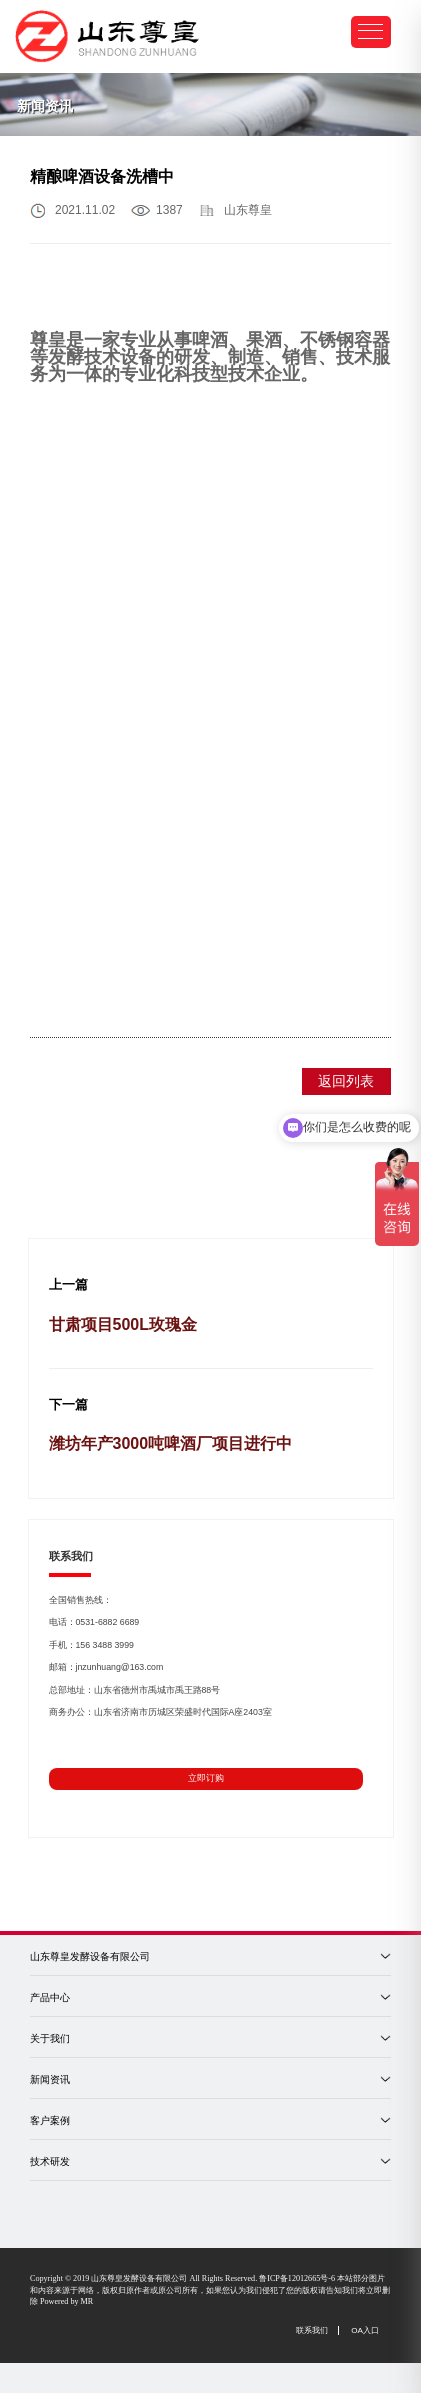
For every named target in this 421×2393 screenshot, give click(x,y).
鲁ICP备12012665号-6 (297, 2278)
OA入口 (365, 2330)
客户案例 (50, 2120)
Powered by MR (66, 2301)
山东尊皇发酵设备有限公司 (90, 1956)
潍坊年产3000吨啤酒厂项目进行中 (171, 1443)
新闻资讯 (50, 2079)
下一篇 (68, 1405)
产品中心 (50, 1997)
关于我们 (50, 2038)
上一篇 (68, 1285)
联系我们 (312, 2330)
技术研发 (50, 2161)
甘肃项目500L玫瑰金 (123, 1324)
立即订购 (206, 1778)
